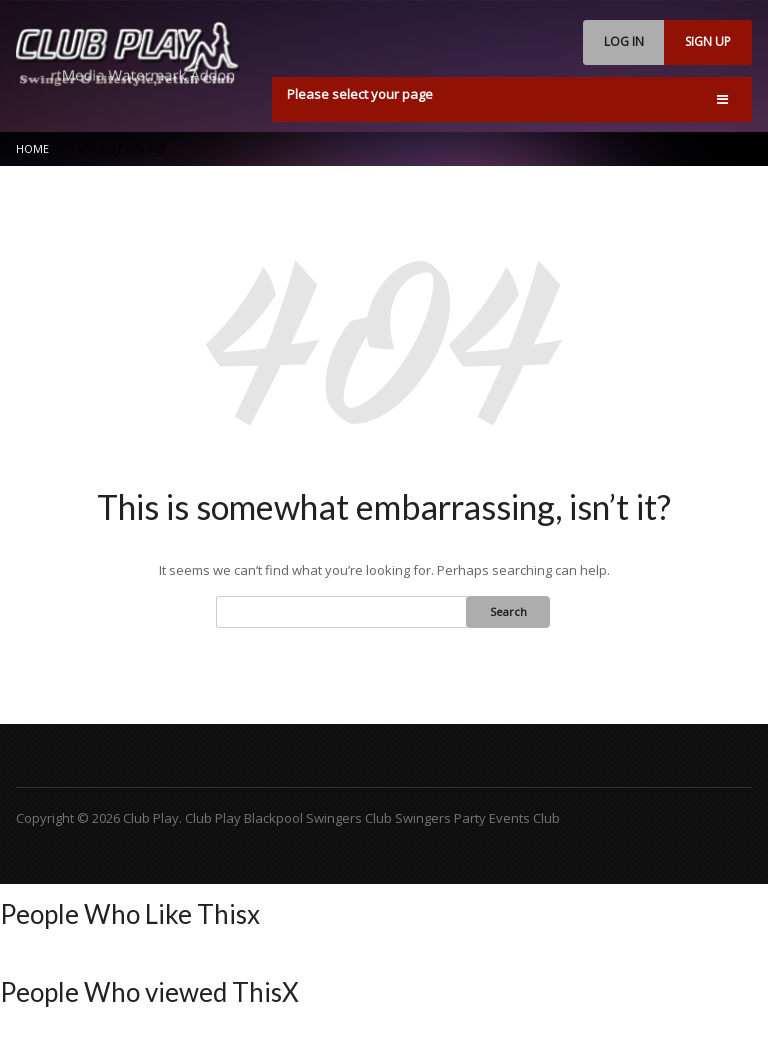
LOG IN (624, 41)
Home (32, 148)
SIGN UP (708, 41)
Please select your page (360, 94)
